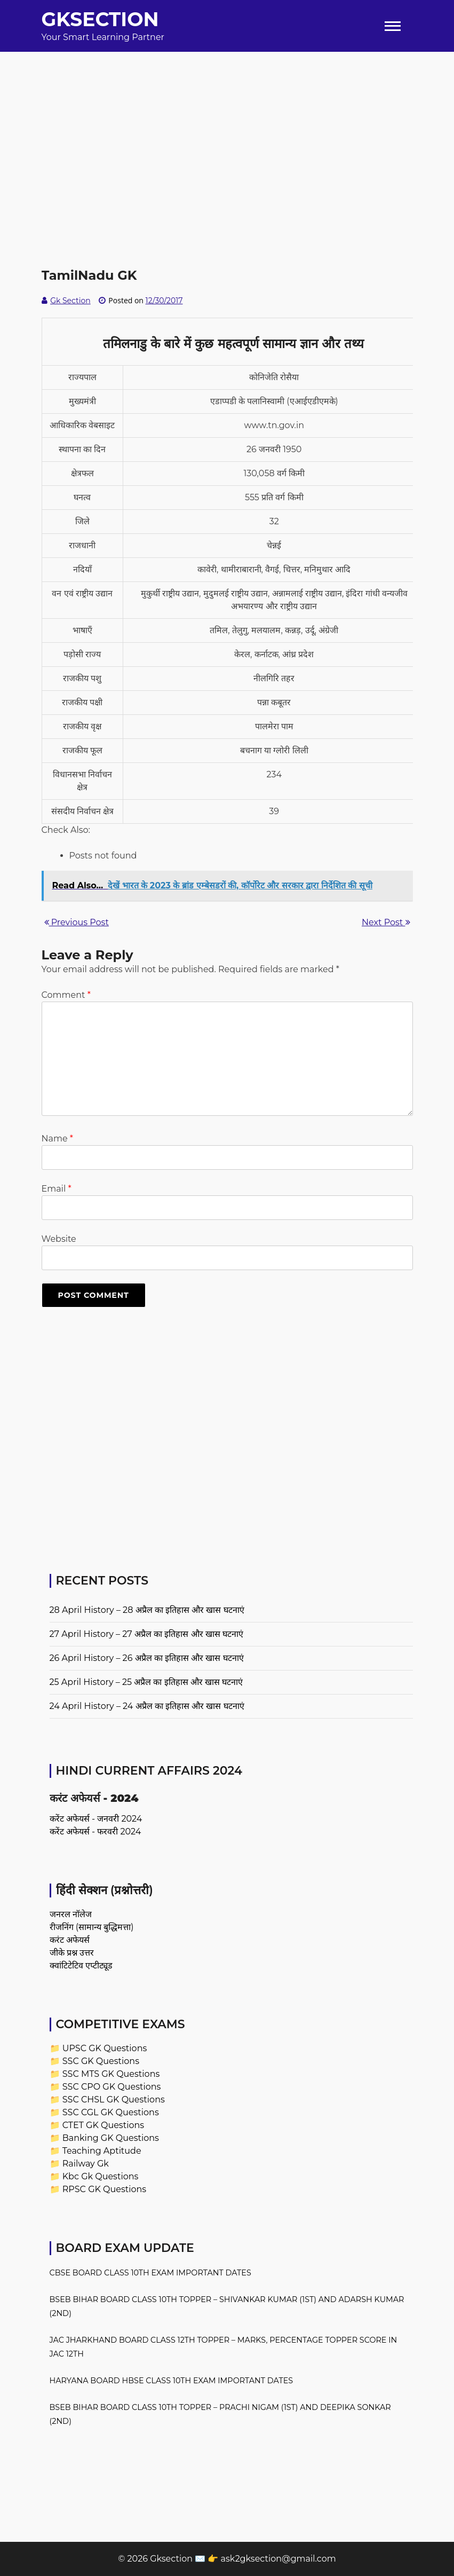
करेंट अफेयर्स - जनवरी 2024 (96, 1819)
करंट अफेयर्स (70, 1940)
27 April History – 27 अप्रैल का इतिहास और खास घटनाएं (146, 1634)
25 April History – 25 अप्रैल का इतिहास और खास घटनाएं (146, 1682)
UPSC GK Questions (104, 2048)
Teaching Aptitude (101, 2151)
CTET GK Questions (103, 2125)
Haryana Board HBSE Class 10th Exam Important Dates (171, 2380)
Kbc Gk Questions (100, 2176)
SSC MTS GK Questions (111, 2074)
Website (59, 1239)
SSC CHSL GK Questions (113, 2099)
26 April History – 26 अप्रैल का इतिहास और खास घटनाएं (147, 1658)
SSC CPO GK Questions (111, 2087)
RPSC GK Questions (104, 2189)
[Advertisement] (227, 126)
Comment (66, 995)
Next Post (386, 922)
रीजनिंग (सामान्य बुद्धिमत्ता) (92, 1927)
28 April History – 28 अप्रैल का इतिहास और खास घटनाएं (147, 1610)
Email (56, 1189)
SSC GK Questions (100, 2061)
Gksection (100, 19)
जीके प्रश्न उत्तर (72, 1953)
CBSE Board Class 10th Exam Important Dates (150, 2273)
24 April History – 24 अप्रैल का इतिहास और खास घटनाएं (147, 1706)
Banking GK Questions (110, 2138)
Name (57, 1138)
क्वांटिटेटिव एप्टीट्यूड (81, 1965)
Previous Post (76, 922)
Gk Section (70, 300)
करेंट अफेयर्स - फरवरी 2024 (95, 1831)
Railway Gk (85, 2164)
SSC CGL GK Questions (110, 2112)
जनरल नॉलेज (71, 1914)
